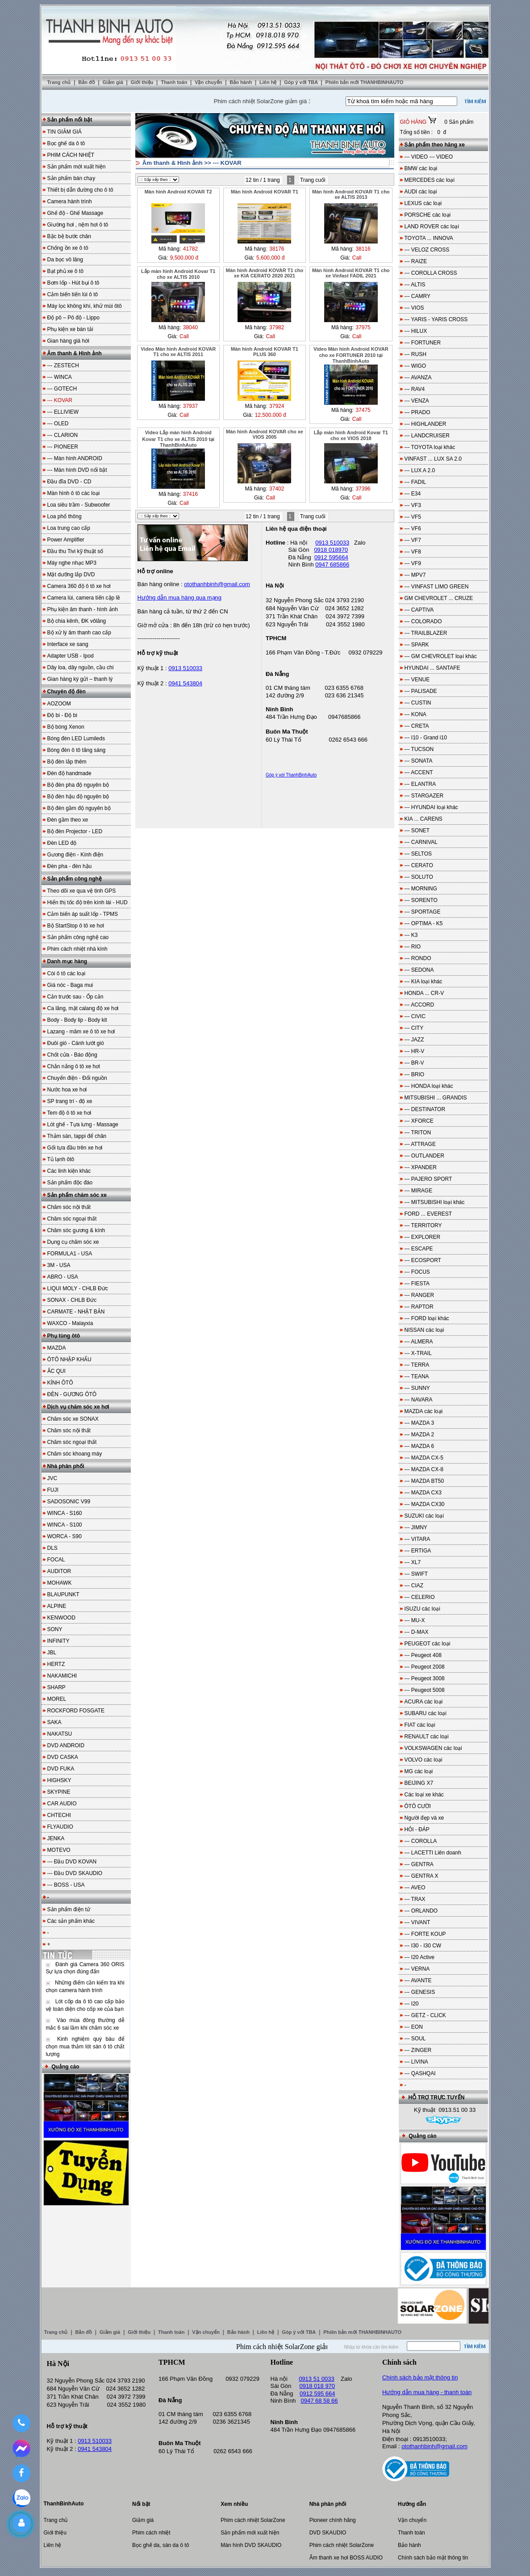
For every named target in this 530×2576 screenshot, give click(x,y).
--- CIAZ (414, 1585)
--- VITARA (417, 1539)
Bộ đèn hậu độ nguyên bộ (78, 796)
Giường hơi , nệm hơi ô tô (78, 225)
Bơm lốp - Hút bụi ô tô (73, 283)
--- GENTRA (419, 1864)
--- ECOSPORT (423, 1260)
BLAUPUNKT (63, 1594)
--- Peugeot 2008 (425, 1667)
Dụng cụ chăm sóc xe (73, 1242)
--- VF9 (413, 563)
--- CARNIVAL (421, 842)
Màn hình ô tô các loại (73, 493)
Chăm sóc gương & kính (76, 1230)
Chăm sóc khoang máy (74, 1454)
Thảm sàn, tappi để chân (77, 1136)
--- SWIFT (416, 1574)
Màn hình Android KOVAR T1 (264, 191)
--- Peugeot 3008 (425, 1678)
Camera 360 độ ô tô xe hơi (79, 586)
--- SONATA (419, 761)
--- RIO (413, 947)
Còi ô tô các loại (66, 973)
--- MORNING (421, 888)
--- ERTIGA (418, 1551)
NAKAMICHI (62, 1676)
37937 (190, 406)
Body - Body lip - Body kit (77, 1020)
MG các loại (419, 1771)
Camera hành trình (69, 201)
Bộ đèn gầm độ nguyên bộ (79, 808)
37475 (362, 410)
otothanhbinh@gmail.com (434, 2446)
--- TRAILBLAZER (426, 633)
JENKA (56, 1838)
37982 (276, 327)
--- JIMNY (416, 1527)
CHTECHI (59, 1815)
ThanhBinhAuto (64, 2503)
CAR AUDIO (62, 1803)
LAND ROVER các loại (432, 226)
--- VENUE (417, 679)
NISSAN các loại (424, 1330)
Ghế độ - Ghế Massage (75, 213)
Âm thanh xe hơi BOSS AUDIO (346, 2558)
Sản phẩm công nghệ (74, 879)
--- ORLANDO (421, 1911)
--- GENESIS (420, 1992)
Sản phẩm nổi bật (69, 120)
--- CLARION (62, 435)
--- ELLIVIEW (63, 412)
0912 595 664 (317, 2393)
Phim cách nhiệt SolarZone (253, 2520)
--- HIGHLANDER (426, 424)
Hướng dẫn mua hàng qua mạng (180, 597)
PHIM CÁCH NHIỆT (71, 155)
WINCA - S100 (64, 1525)
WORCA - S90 (64, 1536)
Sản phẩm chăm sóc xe (77, 1195)
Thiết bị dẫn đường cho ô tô (80, 190)
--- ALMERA (419, 1341)
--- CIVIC (415, 1016)
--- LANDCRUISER (427, 435)
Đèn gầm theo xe (67, 820)
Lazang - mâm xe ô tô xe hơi (81, 1031)
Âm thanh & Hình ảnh (74, 353)
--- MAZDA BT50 (424, 1481)
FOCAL (56, 1560)
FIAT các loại (420, 1725)
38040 (190, 327)
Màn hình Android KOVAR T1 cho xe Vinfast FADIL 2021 (351, 273)
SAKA (54, 1722)
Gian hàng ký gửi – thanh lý (80, 679)
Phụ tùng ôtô (63, 1336)
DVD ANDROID (65, 1745)
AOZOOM (59, 704)
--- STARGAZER (424, 796)
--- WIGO (415, 366)
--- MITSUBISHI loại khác (435, 1202)
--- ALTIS (415, 284)
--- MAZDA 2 (419, 1434)
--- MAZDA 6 (419, 1446)
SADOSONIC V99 (69, 1501)
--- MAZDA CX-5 (424, 1458)
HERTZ (56, 1664)
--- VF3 (413, 505)
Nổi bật (141, 2504)
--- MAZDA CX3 (423, 1492)
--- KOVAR (227, 162)
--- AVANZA (418, 377)
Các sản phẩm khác (71, 1921)
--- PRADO (417, 412)
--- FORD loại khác (427, 1318)
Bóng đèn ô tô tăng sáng (76, 750)
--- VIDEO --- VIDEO (429, 157)
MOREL (57, 1699)
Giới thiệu (143, 82)
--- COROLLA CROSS (431, 273)
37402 (276, 489)
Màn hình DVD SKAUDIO (251, 2545)
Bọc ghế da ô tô (66, 143)
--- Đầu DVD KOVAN (72, 1862)
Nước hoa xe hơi (67, 1090)
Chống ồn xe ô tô (67, 248)
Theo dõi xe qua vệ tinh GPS (81, 891)
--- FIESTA (417, 1283)
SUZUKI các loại (424, 1516)
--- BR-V (414, 1063)
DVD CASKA (62, 1757)
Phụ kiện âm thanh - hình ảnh (82, 609)
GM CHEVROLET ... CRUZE (439, 598)
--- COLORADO (423, 621)
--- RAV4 (415, 389)
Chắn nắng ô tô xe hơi (73, 1066)
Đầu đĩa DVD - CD (69, 481)
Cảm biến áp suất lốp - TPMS (82, 914)
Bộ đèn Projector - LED (75, 831)
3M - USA (59, 1265)
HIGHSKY (59, 1780)
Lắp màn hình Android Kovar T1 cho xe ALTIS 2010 (178, 274)
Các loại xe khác (424, 1794)
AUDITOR (59, 1571)
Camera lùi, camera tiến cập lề (84, 598)
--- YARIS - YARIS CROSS (436, 319)
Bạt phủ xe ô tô (65, 271)
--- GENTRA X (421, 1876)
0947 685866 (332, 564)
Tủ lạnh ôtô (61, 1159)
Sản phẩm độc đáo (70, 1182)
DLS (52, 1548)
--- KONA (415, 714)
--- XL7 (413, 1562)
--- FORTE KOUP (425, 1934)
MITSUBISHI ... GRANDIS (436, 1098)
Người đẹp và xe (424, 1818)
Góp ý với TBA (301, 82)
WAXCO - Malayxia (70, 1323)
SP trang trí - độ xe (69, 1101)
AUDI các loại (421, 192)
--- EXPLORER (423, 1237)
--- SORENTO (421, 900)
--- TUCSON (419, 749)
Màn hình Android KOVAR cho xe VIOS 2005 (264, 434)
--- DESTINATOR (425, 1109)
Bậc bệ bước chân (69, 236)
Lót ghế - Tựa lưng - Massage (83, 1124)
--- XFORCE (419, 1121)
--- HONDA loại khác (429, 1086)
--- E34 (413, 494)
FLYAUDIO (60, 1827)
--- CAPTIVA (419, 610)
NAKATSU (59, 1734)
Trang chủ (59, 82)
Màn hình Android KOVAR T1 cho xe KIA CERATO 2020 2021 (265, 273)
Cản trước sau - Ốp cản (75, 997)
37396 (362, 489)
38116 (362, 249)
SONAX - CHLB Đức (72, 1300)
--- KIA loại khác (423, 981)
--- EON (414, 2027)
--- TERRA (417, 1365)
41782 (190, 249)
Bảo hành (241, 82)
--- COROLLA (421, 1841)
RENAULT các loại (427, 1736)
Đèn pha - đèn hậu (69, 866)
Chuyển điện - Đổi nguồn (77, 1078)
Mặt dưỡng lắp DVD (71, 574)
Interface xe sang (67, 644)
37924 (276, 406)
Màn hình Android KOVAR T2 (178, 191)
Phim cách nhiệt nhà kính (77, 949)
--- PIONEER (62, 447)
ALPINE (57, 1606)
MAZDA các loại (424, 1411)
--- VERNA (417, 1969)
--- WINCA (59, 377)
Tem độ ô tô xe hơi (69, 1113)
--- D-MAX (417, 1632)
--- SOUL (415, 2038)
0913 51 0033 (316, 2378)
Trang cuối (313, 180)
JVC (52, 1478)
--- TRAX (415, 1899)
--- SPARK (417, 645)
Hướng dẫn (412, 2504)
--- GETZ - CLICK (425, 2015)
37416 (190, 494)
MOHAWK (59, 1583)
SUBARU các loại (426, 1713)
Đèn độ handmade (69, 773)
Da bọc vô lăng (65, 259)
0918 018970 (331, 549)
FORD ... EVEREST (428, 1214)
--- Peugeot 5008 (425, 1690)
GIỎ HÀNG (414, 122)
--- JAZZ (414, 1039)
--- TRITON (418, 1132)
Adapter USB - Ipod (70, 656)
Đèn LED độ (62, 843)
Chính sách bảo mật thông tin (420, 2377)
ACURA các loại (424, 1702)
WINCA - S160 (64, 1513)
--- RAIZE (416, 261)
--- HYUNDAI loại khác (431, 807)
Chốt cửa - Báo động (72, 1055)
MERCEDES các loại (430, 180)
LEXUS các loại (423, 203)
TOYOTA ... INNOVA (429, 238)
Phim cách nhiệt (151, 2533)
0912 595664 (331, 557)
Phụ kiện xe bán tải (70, 329)
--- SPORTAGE (423, 912)
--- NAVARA (419, 1400)
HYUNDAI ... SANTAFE (432, 668)
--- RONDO (418, 958)
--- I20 (412, 2004)
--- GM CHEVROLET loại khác (441, 656)
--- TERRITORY (423, 1225)
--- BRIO (415, 1074)
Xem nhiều (234, 2504)
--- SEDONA (419, 970)
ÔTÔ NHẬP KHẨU (69, 1359)
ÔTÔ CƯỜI (418, 1806)
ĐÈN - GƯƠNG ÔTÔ (72, 1394)
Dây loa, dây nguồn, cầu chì (80, 667)
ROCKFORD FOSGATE (75, 1711)
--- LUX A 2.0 (420, 470)
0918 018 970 (317, 2386)
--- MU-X (415, 1620)
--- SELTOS (418, 854)
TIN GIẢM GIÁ (64, 132)
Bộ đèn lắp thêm (67, 762)
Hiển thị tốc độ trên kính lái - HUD (87, 902)
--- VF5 (413, 517)
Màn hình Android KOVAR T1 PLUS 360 (264, 351)
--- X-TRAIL (418, 1353)
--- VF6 (413, 528)
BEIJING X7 (419, 1783)
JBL (52, 1652)
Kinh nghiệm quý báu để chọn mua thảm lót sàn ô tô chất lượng (85, 2046)
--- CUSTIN (418, 703)
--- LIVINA (416, 2062)
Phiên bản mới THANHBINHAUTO (365, 82)
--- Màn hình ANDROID (74, 458)
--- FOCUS (417, 1272)
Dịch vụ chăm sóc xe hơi (78, 1407)
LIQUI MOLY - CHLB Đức (77, 1288)
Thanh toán (174, 82)
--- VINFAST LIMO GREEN (437, 586)
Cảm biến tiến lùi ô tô (72, 294)
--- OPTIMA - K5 (424, 923)
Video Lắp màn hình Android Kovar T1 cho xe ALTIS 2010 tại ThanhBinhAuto (178, 439)
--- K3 (411, 935)
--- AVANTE (418, 1980)
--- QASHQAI (420, 2073)
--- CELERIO (420, 1597)
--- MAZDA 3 (419, 1423)
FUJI (52, 1490)
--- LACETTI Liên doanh (433, 1853)
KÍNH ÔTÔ (60, 1383)
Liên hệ (268, 82)
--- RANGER (419, 1295)
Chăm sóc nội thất (69, 1207)
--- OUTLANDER (424, 1156)
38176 (276, 249)
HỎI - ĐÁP (417, 1829)
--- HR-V (415, 1051)
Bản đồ (87, 82)
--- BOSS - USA (66, 1885)
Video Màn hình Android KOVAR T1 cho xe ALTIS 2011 (178, 351)
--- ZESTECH (63, 365)
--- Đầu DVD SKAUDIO (75, 1873)
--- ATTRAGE (420, 1144)
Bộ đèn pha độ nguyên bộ (78, 785)
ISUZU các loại (422, 1609)
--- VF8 (413, 552)
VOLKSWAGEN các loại (433, 1748)
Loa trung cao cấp (68, 528)
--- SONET (417, 830)
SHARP (56, 1687)
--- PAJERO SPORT (428, 1179)
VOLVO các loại (423, 1760)
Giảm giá (113, 82)
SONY (55, 1629)
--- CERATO (419, 865)
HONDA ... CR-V (424, 993)
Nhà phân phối (65, 1466)
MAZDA (56, 1348)
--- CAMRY (417, 296)
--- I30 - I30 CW (423, 1945)
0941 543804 (185, 683)
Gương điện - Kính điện (75, 855)
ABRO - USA (62, 1277)
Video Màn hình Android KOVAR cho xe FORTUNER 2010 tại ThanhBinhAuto (350, 355)
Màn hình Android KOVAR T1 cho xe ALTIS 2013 (351, 194)
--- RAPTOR (419, 1307)
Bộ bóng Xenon (65, 727)
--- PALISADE (421, 691)
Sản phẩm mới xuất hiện (76, 167)
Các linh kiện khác (69, 1171)
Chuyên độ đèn (66, 691)
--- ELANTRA (420, 784)
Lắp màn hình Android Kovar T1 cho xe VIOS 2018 (351, 435)
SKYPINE (59, 1792)
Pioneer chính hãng (332, 2520)
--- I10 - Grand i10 (426, 737)
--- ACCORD (419, 1005)
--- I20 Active (419, 1957)
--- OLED (58, 423)
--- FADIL (415, 482)
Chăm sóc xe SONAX (73, 1419)
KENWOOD (61, 1618)
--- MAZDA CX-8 (424, 1469)
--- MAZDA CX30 (425, 1504)
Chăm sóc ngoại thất (72, 1219)
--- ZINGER (418, 2050)
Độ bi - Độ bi (62, 715)
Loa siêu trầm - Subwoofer (78, 505)
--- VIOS (414, 308)
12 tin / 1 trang (263, 180)
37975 (362, 327)
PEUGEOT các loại (428, 1643)
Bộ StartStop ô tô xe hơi (75, 926)
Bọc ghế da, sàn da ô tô (160, 2545)
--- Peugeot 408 (423, 1655)
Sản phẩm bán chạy (71, 178)
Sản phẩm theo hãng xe (435, 145)
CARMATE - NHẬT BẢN (76, 1312)
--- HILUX (416, 331)
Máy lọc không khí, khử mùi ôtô (84, 306)
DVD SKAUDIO (327, 2533)
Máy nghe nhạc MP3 (71, 563)
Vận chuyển (209, 82)
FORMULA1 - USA (69, 1253)
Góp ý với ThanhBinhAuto (291, 774)
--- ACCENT (419, 772)
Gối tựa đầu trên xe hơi (75, 1148)
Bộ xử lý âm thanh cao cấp (79, 632)
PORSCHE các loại (428, 215)
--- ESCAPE (419, 1249)
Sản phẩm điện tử (68, 1909)
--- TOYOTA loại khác (430, 447)
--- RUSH (415, 354)
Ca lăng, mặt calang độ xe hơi (83, 1008)
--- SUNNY (417, 1388)
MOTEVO (59, 1850)
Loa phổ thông (64, 516)
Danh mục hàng (67, 961)
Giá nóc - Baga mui (70, 985)
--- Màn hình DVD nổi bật (77, 470)
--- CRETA (417, 726)
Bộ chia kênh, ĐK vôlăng (76, 621)
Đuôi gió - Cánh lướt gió (75, 1043)
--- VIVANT (417, 1922)
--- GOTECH (62, 389)
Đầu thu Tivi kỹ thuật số (75, 551)
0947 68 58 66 (319, 2400)
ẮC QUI (56, 1371)
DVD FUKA (61, 1769)
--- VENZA (417, 401)
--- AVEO (415, 1887)
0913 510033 (185, 668)
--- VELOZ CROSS (427, 250)
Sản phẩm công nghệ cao (78, 937)
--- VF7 (413, 540)
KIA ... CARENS (423, 819)
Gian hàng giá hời (68, 341)
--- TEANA (417, 1376)
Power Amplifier (65, 540)
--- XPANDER (421, 1167)
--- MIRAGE (419, 1190)
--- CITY (414, 1028)
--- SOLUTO (419, 877)
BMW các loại (421, 168)
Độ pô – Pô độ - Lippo (73, 318)
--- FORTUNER (423, 343)
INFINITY (58, 1641)
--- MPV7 (415, 575)
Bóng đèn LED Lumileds (76, 738)
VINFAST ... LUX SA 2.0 (433, 459)
